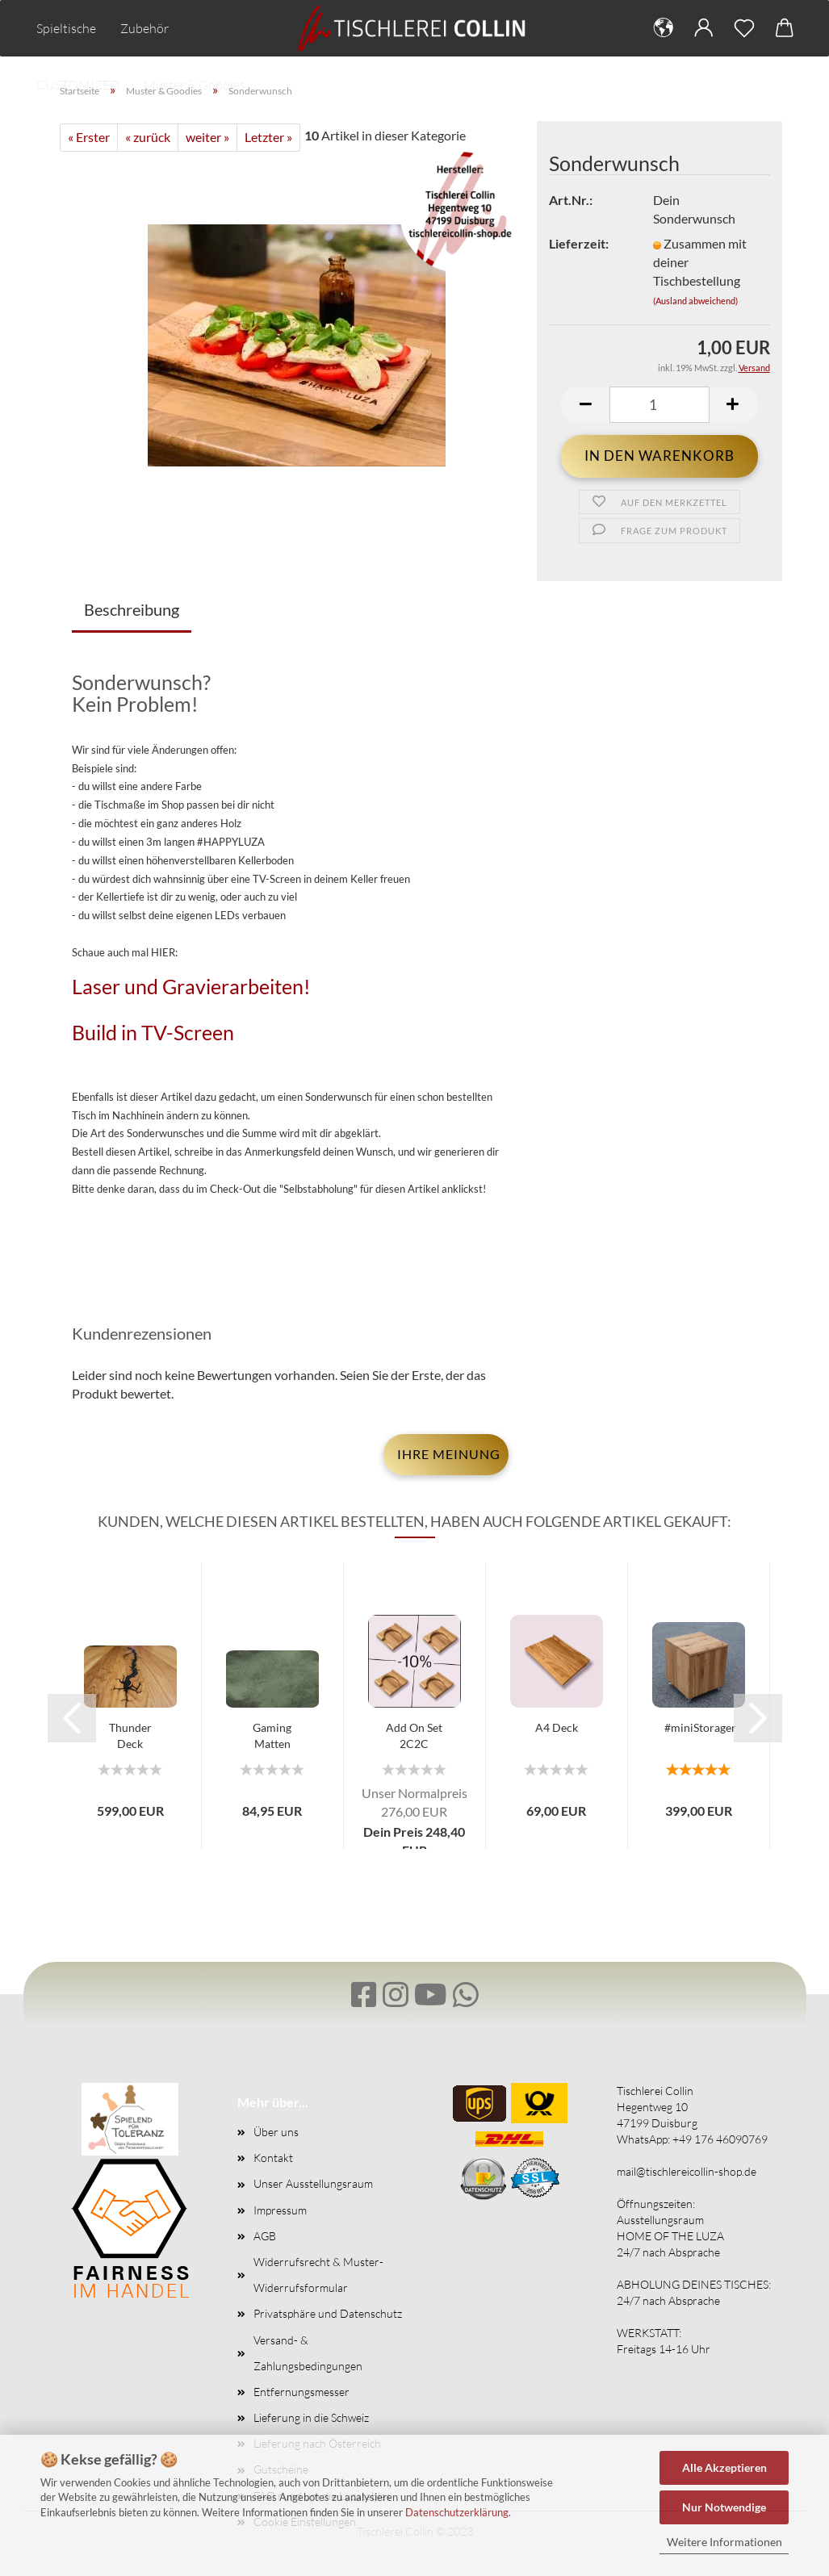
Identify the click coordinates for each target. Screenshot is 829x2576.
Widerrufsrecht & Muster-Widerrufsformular (318, 2274)
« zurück (147, 136)
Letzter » (268, 136)
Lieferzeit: (579, 243)
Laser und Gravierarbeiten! (191, 986)
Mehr (208, 28)
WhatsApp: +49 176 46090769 (692, 2139)
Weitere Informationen (724, 2542)
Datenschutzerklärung (457, 2512)
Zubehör (144, 28)
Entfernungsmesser (301, 2391)
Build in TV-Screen (153, 1032)
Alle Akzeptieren (724, 2467)
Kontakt (273, 2157)
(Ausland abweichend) (695, 300)
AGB (264, 2236)
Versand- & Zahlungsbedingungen (307, 2353)
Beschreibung (131, 609)
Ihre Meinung (448, 1454)
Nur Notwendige (724, 2507)
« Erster (89, 136)
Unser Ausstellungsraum (313, 2183)
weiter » (207, 136)
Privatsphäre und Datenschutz (327, 2313)
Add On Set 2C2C (414, 1735)
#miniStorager (700, 1727)
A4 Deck (556, 1727)
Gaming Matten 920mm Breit (272, 1737)
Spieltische (66, 28)
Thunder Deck (130, 1735)
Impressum (280, 2210)
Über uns (276, 2132)
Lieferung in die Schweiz (311, 2417)
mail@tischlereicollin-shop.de (686, 2171)
